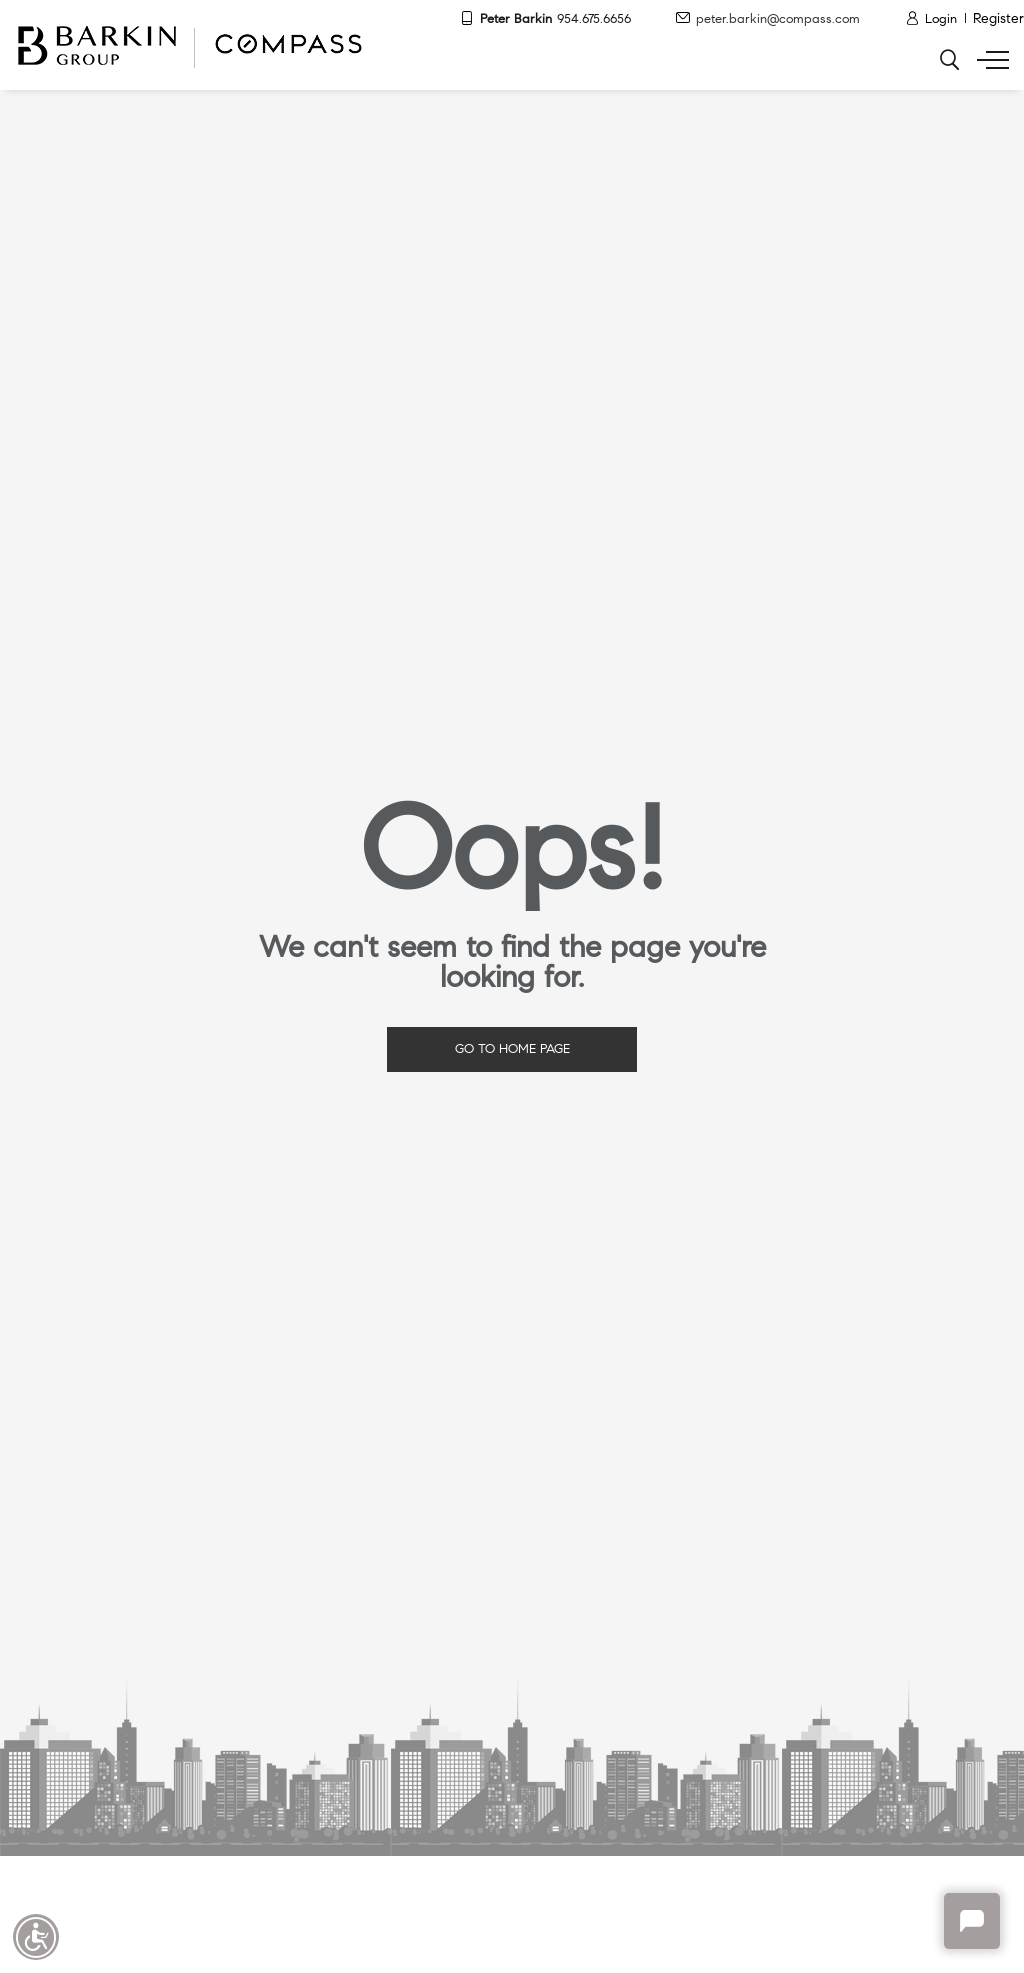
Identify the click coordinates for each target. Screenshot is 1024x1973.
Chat (972, 1921)
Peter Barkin (545, 19)
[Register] (998, 20)
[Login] (931, 20)
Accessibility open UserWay (36, 1937)
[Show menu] (989, 60)
